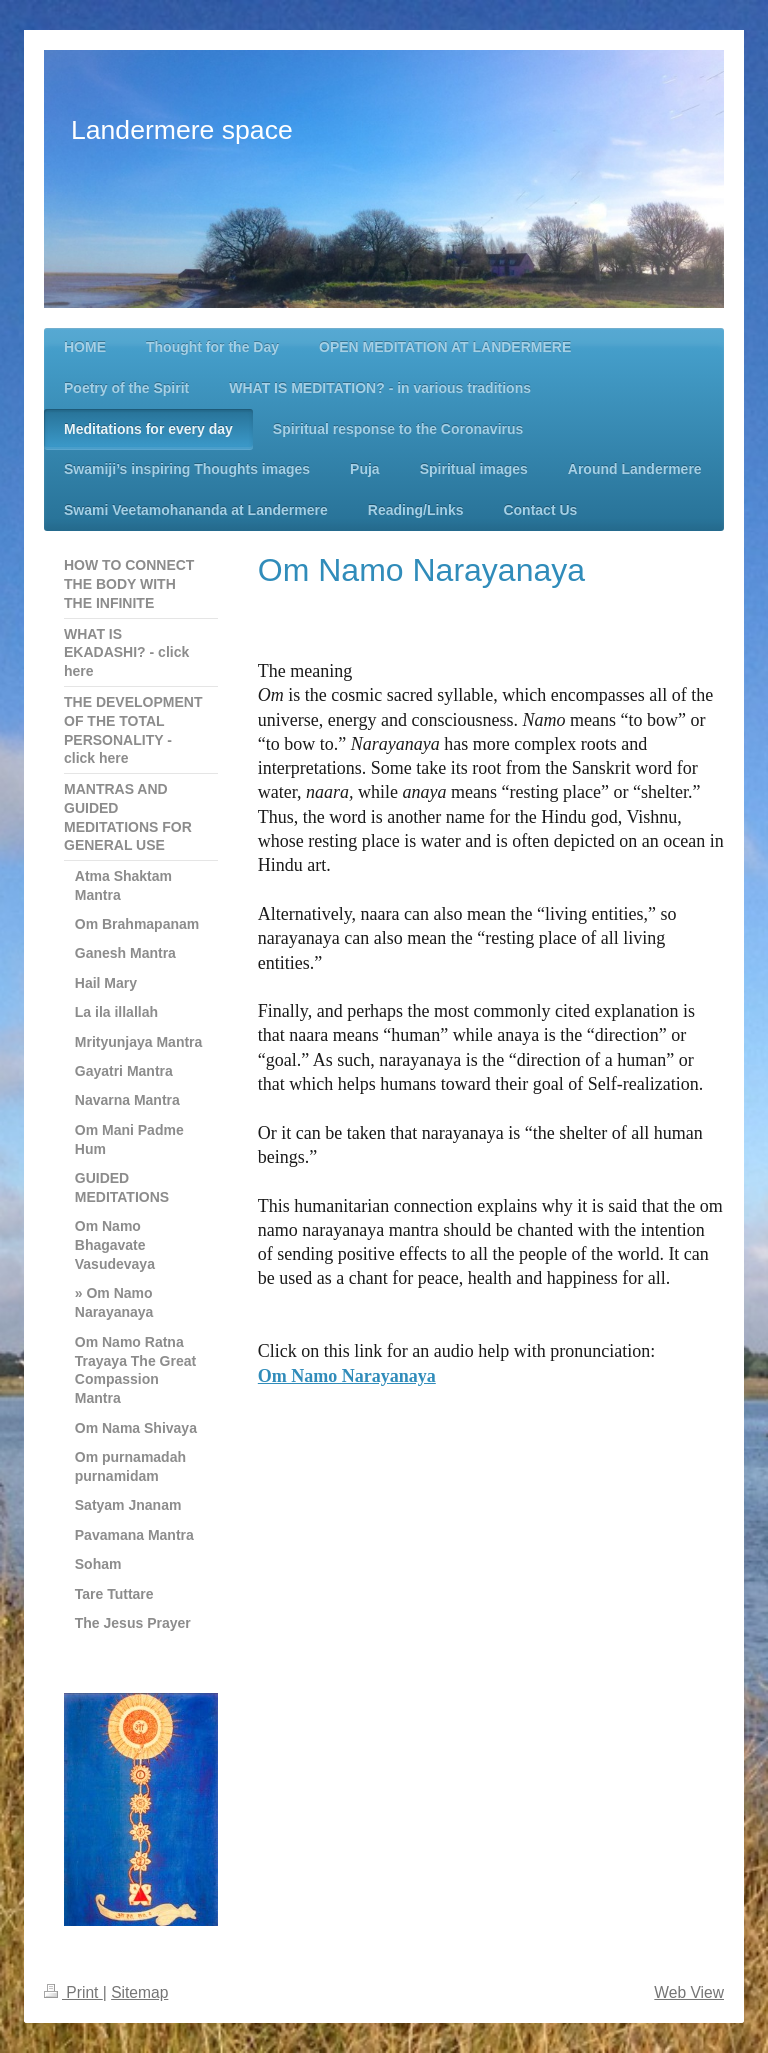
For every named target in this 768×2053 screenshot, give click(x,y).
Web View (689, 1992)
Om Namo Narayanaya (347, 1376)
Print (73, 1992)
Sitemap (139, 1992)
